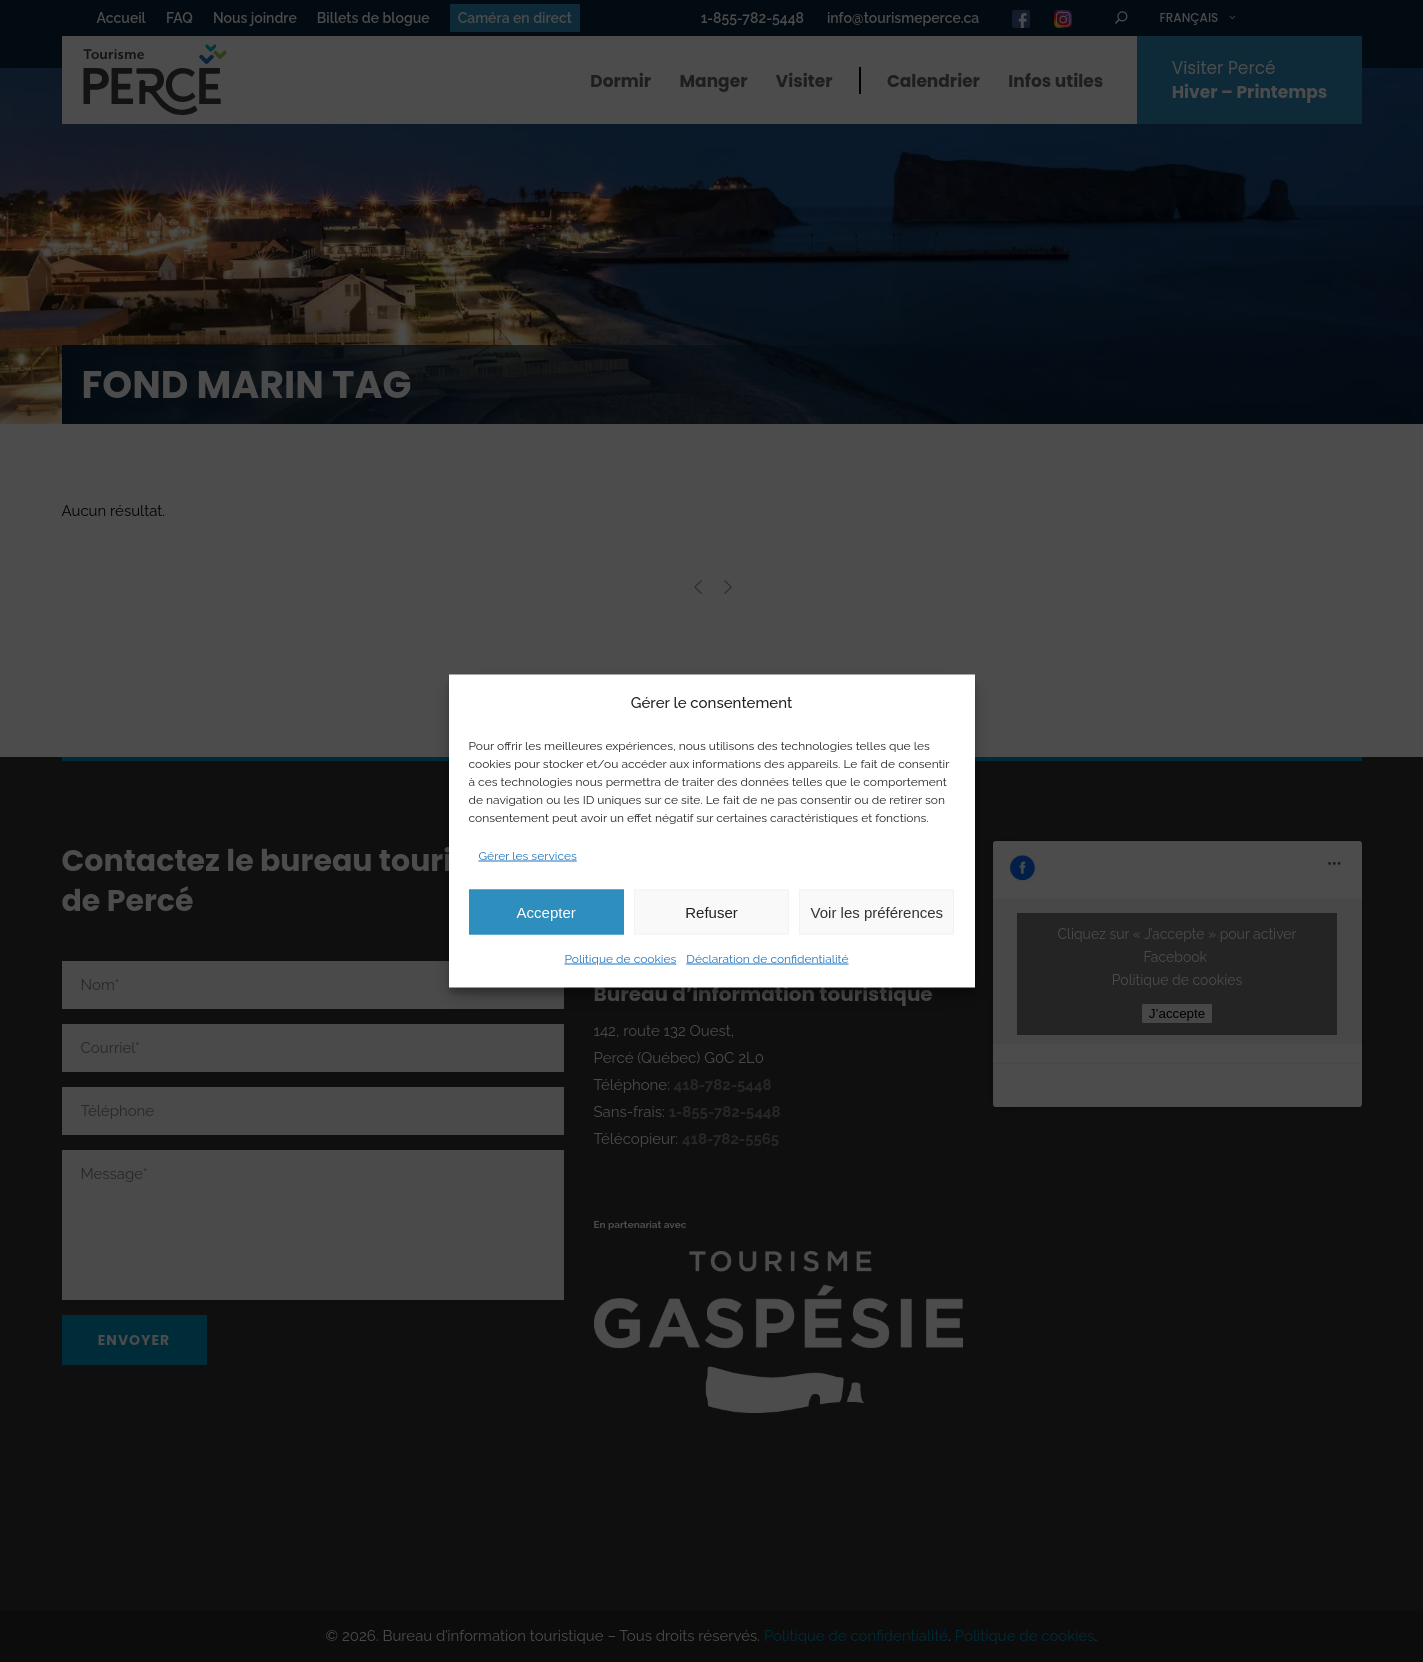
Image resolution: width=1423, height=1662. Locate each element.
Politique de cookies (620, 959)
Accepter (546, 911)
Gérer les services (528, 856)
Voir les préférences (877, 911)
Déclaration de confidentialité (767, 959)
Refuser (711, 911)
